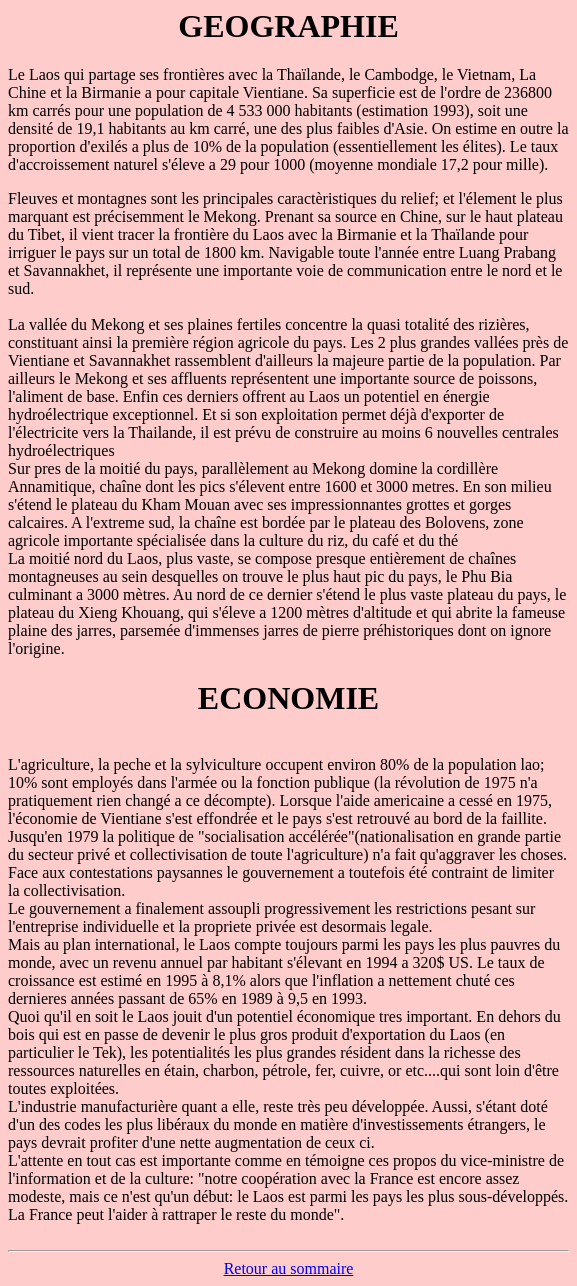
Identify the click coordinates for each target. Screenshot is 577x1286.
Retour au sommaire (289, 1268)
